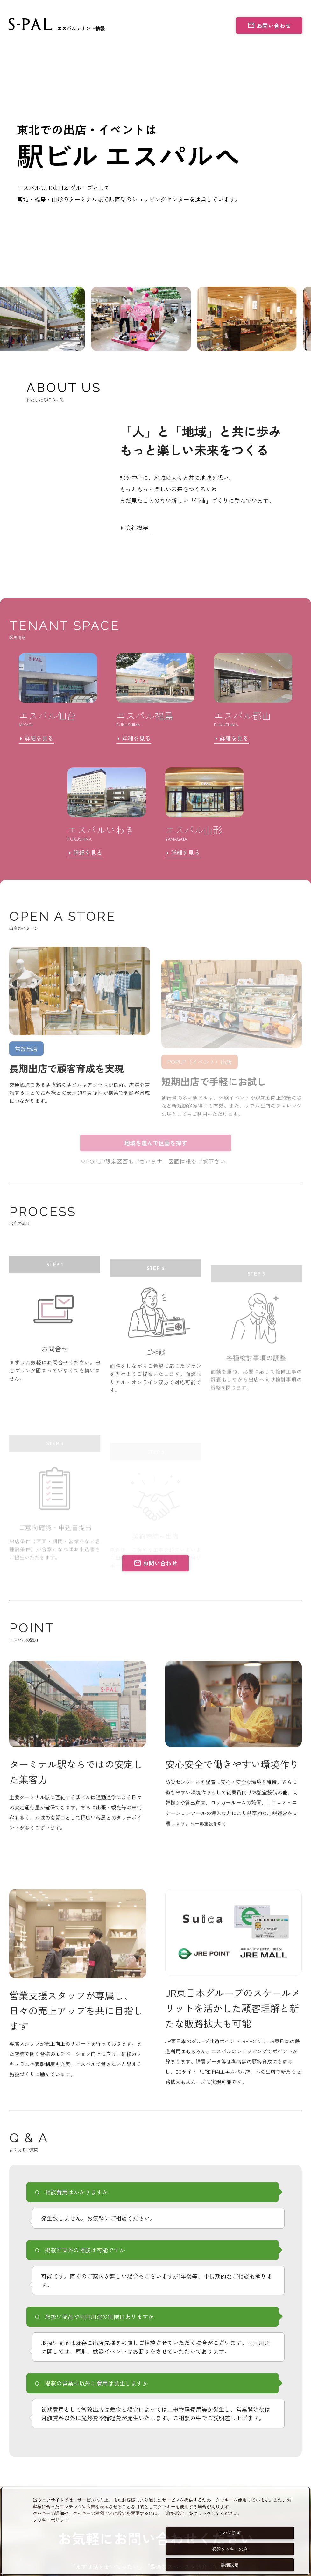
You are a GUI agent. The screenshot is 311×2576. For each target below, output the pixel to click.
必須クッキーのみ (230, 2548)
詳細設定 (230, 2564)
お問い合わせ (269, 25)
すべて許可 (230, 2533)
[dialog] (155, 2530)
